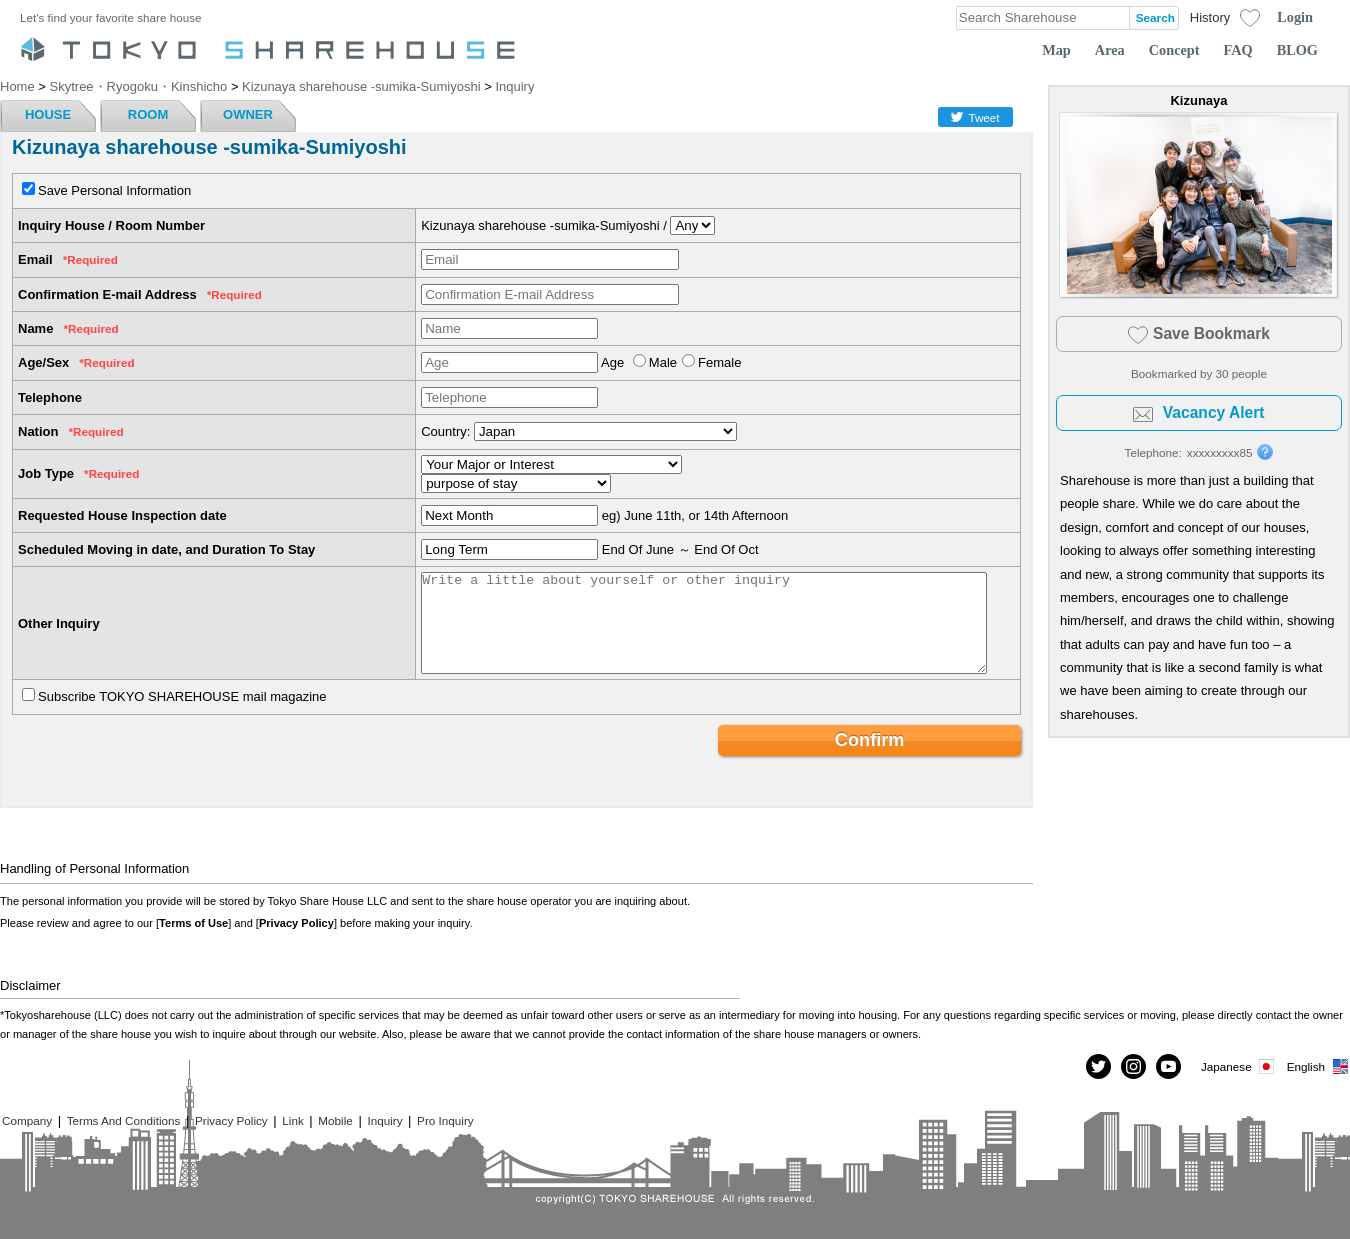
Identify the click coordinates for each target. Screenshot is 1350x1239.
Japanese (1239, 1066)
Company (27, 1120)
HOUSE (48, 114)
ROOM (148, 114)
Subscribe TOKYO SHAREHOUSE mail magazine (182, 696)
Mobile (335, 1120)
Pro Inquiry (445, 1120)
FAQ (1238, 50)
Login (1295, 17)
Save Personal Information (114, 190)
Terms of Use (193, 923)
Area (1110, 50)
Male (663, 362)
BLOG (1297, 50)
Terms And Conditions (124, 1120)
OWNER (248, 114)
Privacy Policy (296, 923)
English (1318, 1066)
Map (1056, 50)
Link (292, 1120)
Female (719, 362)
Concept (1174, 50)
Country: (445, 431)
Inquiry (384, 1120)
